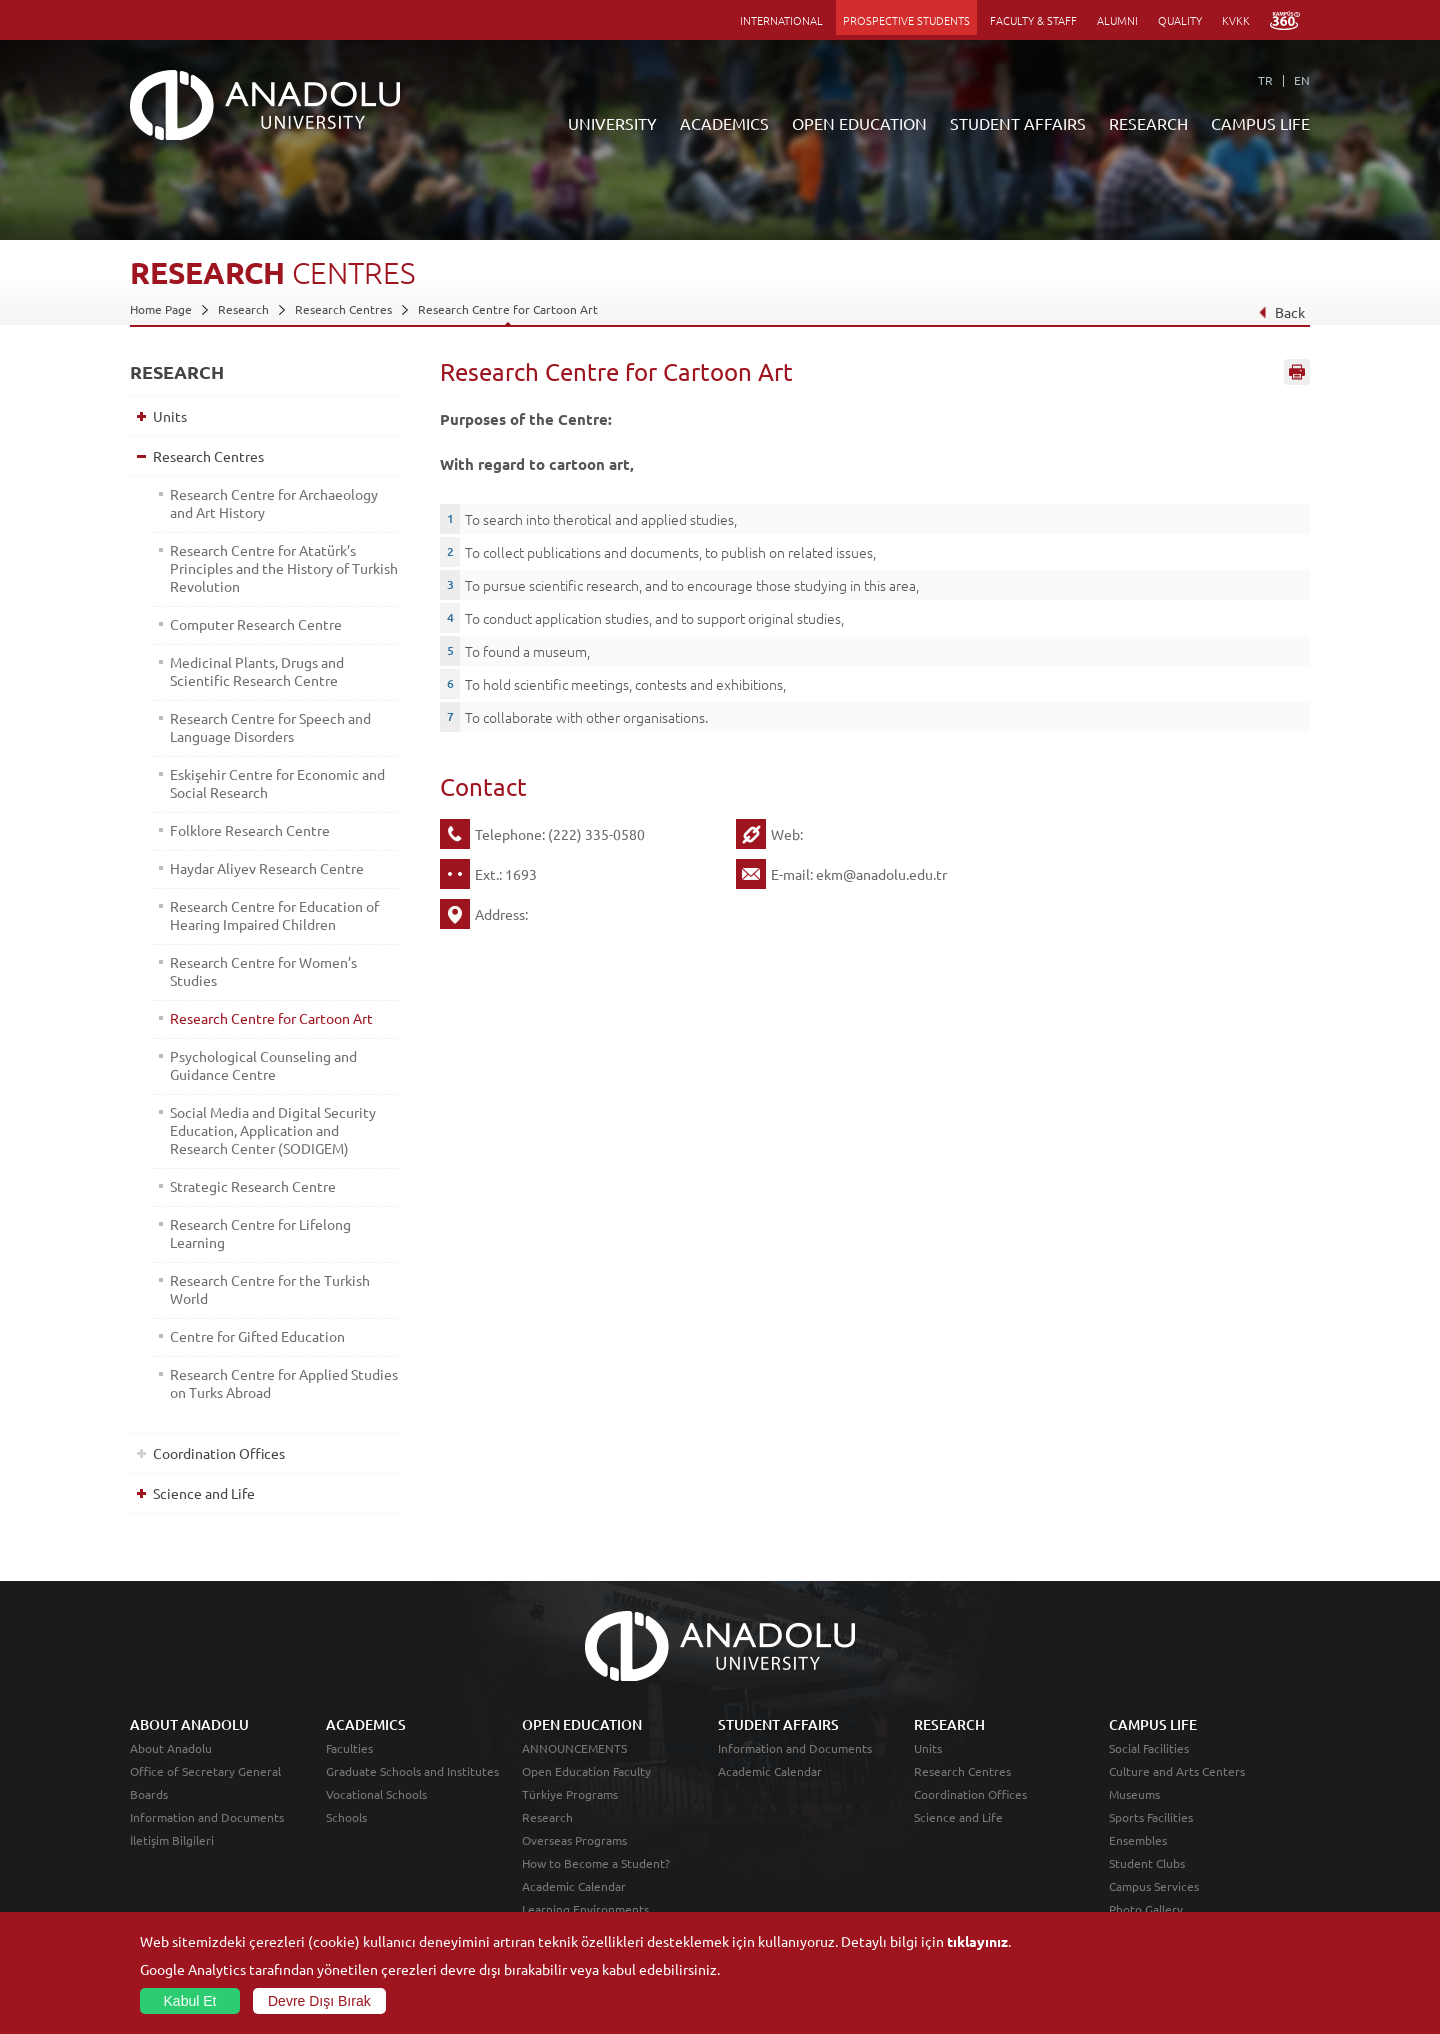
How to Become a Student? (596, 1863)
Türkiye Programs (570, 1794)
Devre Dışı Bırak (319, 2001)
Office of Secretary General (205, 1771)
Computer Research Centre (256, 624)
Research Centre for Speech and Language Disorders (270, 727)
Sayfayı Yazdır (1297, 373)
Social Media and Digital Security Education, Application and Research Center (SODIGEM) (273, 1130)
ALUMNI (1117, 20)
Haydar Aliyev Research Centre (267, 868)
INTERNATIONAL (781, 20)
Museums (1134, 1794)
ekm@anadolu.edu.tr (881, 874)
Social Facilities (1149, 1748)
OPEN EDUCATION (859, 123)
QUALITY (1180, 20)
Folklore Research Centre (250, 830)
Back (1281, 312)
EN (1302, 80)
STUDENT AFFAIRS (1018, 123)
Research (243, 309)
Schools (346, 1817)
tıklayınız (977, 1941)
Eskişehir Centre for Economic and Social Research (277, 783)
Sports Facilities (1151, 1817)
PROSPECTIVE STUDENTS (906, 20)
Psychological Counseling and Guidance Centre (263, 1065)
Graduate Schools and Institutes (412, 1771)
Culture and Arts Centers (1177, 1771)
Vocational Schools (376, 1794)
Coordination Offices (219, 1453)
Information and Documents (207, 1817)
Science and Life (204, 1493)
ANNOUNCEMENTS (574, 1748)
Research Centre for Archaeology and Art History (274, 503)
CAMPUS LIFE (1260, 123)
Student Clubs (1147, 1863)
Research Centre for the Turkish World (270, 1289)
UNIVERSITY (612, 123)
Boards (149, 1794)
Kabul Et (190, 2001)
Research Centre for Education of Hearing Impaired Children (274, 915)
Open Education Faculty (586, 1771)
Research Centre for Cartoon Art (508, 309)
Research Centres (343, 309)
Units (170, 416)
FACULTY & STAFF (1033, 20)
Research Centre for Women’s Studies (263, 971)
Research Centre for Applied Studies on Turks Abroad (284, 1383)
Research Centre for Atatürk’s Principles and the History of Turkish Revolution (284, 568)
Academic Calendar (574, 1886)
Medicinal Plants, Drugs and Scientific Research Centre (257, 671)
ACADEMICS (724, 123)
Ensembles (1138, 1840)
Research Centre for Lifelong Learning (260, 1233)
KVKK (1236, 20)
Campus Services (1154, 1886)
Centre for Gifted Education (257, 1336)
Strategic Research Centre (253, 1186)
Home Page (161, 309)
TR (1265, 80)
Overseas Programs (574, 1840)
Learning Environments (585, 1909)
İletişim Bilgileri (172, 1840)
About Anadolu (171, 1748)
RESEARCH (1148, 123)
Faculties (349, 1748)
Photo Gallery (1146, 1909)
